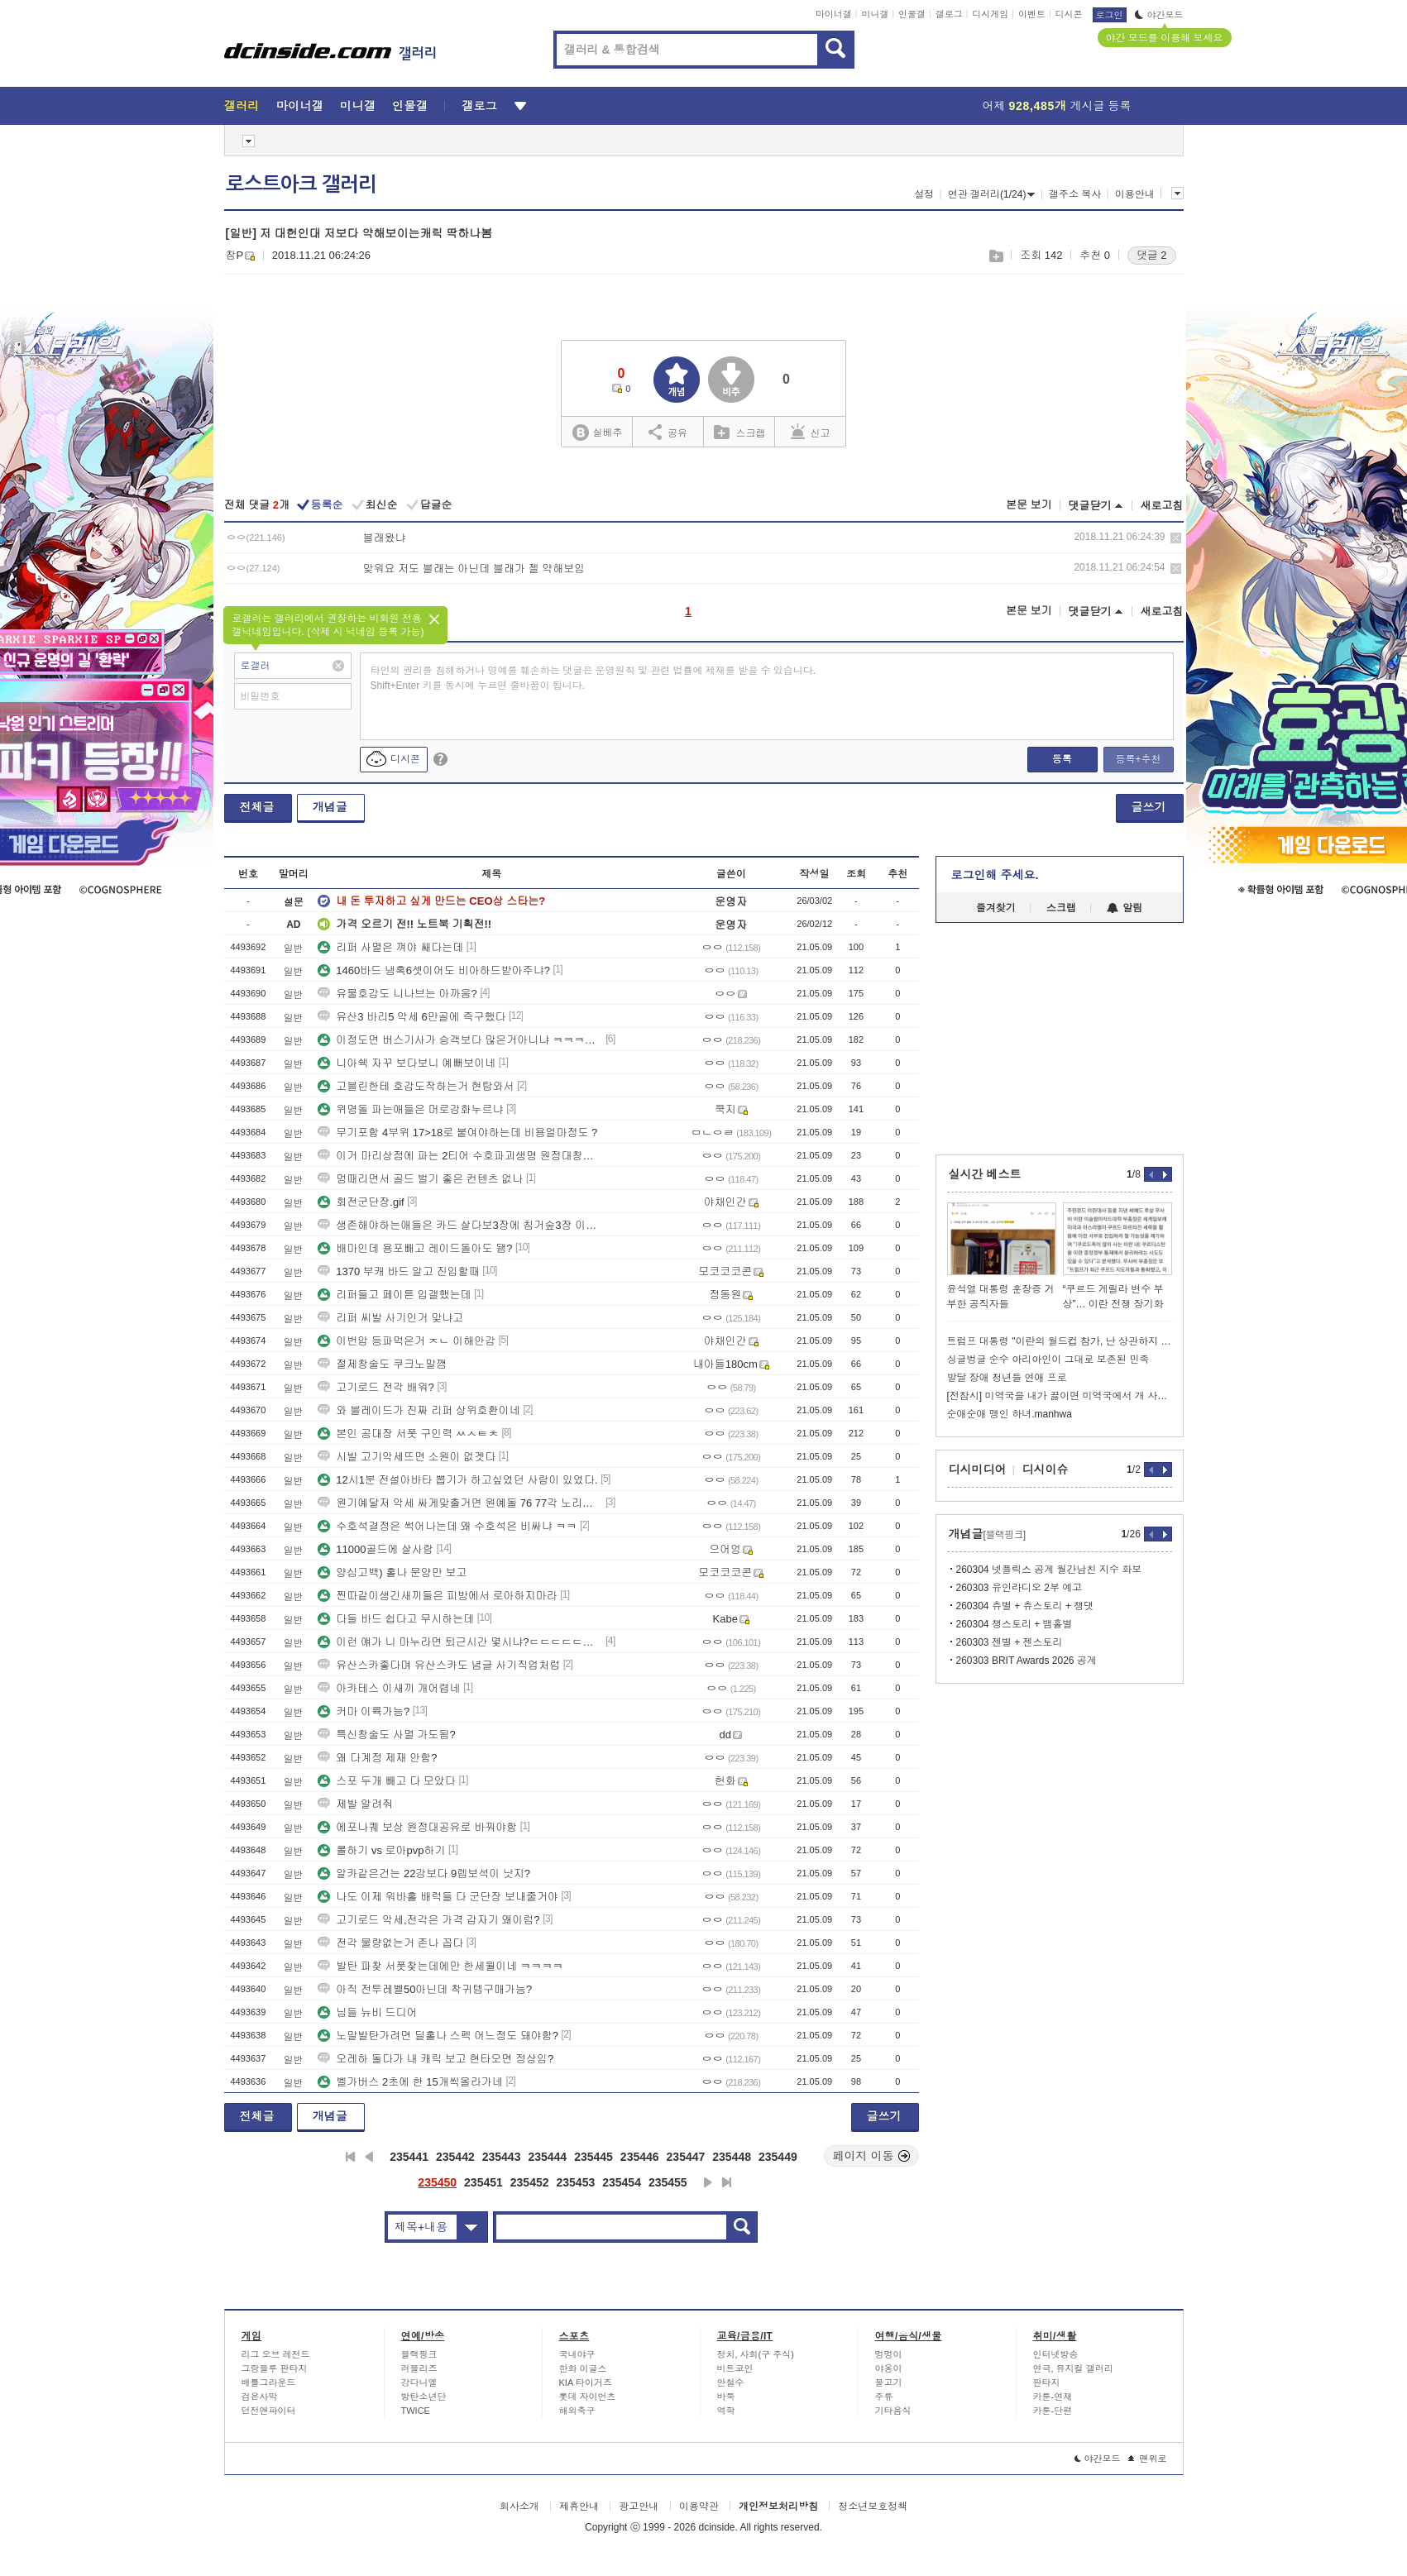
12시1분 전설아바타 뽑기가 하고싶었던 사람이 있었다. (457, 1480)
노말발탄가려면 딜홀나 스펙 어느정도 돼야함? (438, 2035)
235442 (455, 2156)
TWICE (415, 2411)
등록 (1062, 759)
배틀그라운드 (269, 2382)
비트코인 (735, 2368)
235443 (501, 2156)
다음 (708, 2182)
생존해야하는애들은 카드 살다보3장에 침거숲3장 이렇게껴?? (460, 1225)
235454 (621, 2182)
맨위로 (1147, 2459)
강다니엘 (419, 2382)
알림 (1124, 908)
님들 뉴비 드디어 (367, 2012)
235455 (667, 2182)
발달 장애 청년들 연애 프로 (1007, 1378)
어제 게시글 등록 (1057, 105)
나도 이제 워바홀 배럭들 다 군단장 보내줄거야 (438, 1896)
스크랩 (995, 256)
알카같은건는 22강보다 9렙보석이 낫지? (424, 1873)
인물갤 (912, 14)
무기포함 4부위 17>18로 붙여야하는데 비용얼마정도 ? (457, 1132)
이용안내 (1135, 194)
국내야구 (577, 2354)
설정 (924, 194)
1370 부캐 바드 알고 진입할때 (398, 1271)
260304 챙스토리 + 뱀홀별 (1014, 1624)
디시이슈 (1045, 1469)
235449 (778, 2156)
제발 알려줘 (355, 1804)
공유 (667, 431)
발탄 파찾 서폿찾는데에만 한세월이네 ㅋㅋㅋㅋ (440, 1966)
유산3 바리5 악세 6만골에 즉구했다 (411, 1017)
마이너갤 (834, 14)
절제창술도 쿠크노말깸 (382, 1364)
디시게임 (990, 14)
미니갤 (874, 14)
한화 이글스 (583, 2368)
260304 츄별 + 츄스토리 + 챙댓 (1025, 1606)
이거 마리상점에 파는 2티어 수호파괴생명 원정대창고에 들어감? (460, 1155)
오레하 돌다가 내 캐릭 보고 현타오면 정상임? (435, 2059)
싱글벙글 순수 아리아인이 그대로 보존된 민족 (1048, 1359)
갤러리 (242, 105)
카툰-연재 (1053, 2397)
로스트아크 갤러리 (301, 184)
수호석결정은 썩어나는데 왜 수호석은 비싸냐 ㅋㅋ (447, 1526)
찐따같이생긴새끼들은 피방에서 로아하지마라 (437, 1595)
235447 (686, 2156)
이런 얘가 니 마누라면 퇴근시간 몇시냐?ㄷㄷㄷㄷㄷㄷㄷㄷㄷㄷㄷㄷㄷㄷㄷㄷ (460, 1642)
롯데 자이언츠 (587, 2397)
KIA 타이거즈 (585, 2382)
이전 (369, 2157)
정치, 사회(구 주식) (756, 2354)
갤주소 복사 (1075, 194)
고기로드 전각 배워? (375, 1387)
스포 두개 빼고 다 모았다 (386, 1781)
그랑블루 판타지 (275, 2368)
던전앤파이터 (269, 2411)
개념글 (330, 807)
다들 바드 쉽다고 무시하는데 (396, 1619)
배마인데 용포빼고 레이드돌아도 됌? (415, 1248)
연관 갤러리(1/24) (992, 194)
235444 (547, 2156)
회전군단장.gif (361, 1202)
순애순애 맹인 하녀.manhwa (1009, 1414)
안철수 (730, 2382)
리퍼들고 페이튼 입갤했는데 (394, 1294)
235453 (576, 2182)
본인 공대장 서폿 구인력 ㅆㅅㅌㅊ (408, 1433)
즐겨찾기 (996, 908)
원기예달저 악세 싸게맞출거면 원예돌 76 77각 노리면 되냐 (460, 1503)
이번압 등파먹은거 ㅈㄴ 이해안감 (406, 1341)
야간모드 (1159, 15)
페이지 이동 (872, 2156)
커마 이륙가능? (363, 1711)
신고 (810, 431)
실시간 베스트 (985, 1174)
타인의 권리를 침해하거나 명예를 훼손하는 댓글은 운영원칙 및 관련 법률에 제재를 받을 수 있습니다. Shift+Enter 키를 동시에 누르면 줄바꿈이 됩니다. (593, 678)
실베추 (597, 432)
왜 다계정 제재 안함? (377, 1758)
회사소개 (519, 2506)
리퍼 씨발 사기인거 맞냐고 (390, 1318)
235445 (593, 2156)
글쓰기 (1149, 807)
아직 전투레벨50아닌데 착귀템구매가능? (425, 1989)
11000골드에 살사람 (375, 1549)
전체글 (257, 807)
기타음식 (893, 2411)
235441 (409, 2156)
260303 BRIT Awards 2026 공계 (1026, 1660)
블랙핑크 (419, 2354)
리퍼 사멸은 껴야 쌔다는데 (390, 947)
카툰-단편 (1053, 2411)
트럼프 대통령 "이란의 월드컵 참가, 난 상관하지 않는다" (1059, 1341)
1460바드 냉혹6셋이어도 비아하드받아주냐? (434, 970)
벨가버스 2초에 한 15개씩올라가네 (410, 2082)
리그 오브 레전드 (276, 2354)
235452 (529, 2182)
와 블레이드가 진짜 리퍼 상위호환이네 (418, 1410)
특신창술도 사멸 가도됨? (386, 1734)
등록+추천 (1138, 759)
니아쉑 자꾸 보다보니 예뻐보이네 (406, 1063)
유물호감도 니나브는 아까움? (397, 993)
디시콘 (1069, 14)
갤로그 (949, 14)
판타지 (1046, 2382)
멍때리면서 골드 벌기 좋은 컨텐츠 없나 (420, 1179)
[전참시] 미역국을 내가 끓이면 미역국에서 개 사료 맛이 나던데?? (1059, 1396)
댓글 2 (1152, 255)
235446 (639, 2156)
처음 (350, 2157)
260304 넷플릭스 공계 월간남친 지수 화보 (1049, 1569)
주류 (884, 2397)
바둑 (726, 2397)
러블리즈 (419, 2368)
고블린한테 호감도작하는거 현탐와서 (416, 1086)
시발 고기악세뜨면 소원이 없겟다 (406, 1456)
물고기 (888, 2382)
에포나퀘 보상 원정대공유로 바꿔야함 (417, 1827)
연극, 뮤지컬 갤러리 (1073, 2368)
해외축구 (577, 2411)
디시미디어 (978, 1469)
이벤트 (1032, 14)
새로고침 (1162, 505)
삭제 (1175, 538)
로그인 (1109, 15)
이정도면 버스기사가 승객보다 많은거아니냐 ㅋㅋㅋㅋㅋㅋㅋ (460, 1040)
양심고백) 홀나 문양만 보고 (392, 1572)
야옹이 (888, 2368)
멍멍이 (888, 2354)
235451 (483, 2182)
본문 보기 (1029, 505)
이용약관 (699, 2506)
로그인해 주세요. (995, 875)
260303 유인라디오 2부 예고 (1019, 1588)
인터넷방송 (1056, 2354)
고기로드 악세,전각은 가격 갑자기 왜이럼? (428, 1920)
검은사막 (260, 2397)
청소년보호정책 (872, 2506)
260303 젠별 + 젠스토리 (1009, 1642)
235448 (731, 2156)
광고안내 (638, 2506)
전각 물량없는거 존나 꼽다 (390, 1943)
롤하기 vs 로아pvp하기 (381, 1850)
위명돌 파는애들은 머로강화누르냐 (410, 1109)
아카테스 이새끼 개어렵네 (389, 1688)
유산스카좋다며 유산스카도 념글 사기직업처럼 (439, 1665)
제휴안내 (579, 2506)
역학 (726, 2411)
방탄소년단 (424, 2397)
